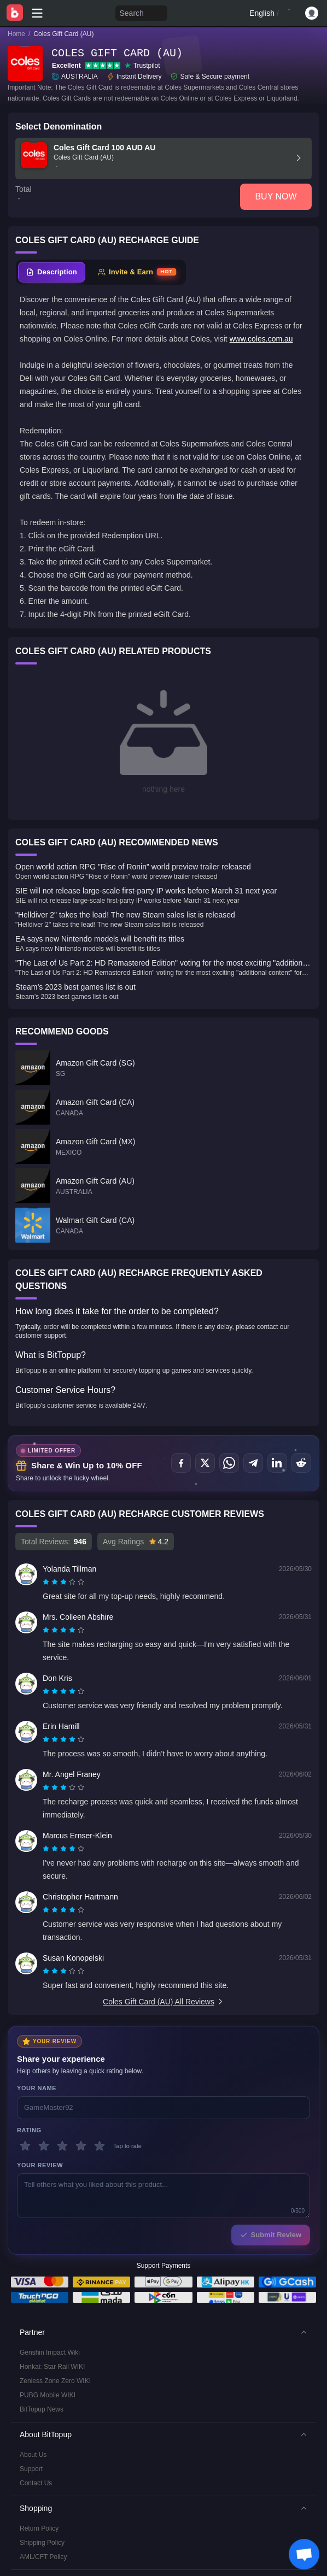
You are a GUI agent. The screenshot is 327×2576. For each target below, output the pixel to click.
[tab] (51, 272)
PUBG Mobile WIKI (47, 2395)
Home (16, 34)
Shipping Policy (42, 2542)
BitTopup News (41, 2409)
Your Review (40, 2165)
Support (31, 2469)
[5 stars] (99, 2146)
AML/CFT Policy (43, 2557)
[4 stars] (81, 2146)
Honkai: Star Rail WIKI (52, 2367)
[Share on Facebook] (181, 1463)
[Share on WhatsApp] (229, 1463)
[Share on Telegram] (253, 1463)
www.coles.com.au (261, 338)
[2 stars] (44, 2146)
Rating (29, 2130)
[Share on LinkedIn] (277, 1463)
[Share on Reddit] (301, 1463)
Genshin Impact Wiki (50, 2352)
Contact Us (36, 2483)
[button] (163, 2332)
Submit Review (270, 2235)
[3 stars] (62, 2146)
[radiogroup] (63, 1582)
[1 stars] (25, 2146)
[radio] (47, 1582)
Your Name (36, 2088)
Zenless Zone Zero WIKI (55, 2381)
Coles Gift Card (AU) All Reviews (163, 2001)
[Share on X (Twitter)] (205, 1463)
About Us (33, 2455)
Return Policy (39, 2528)
